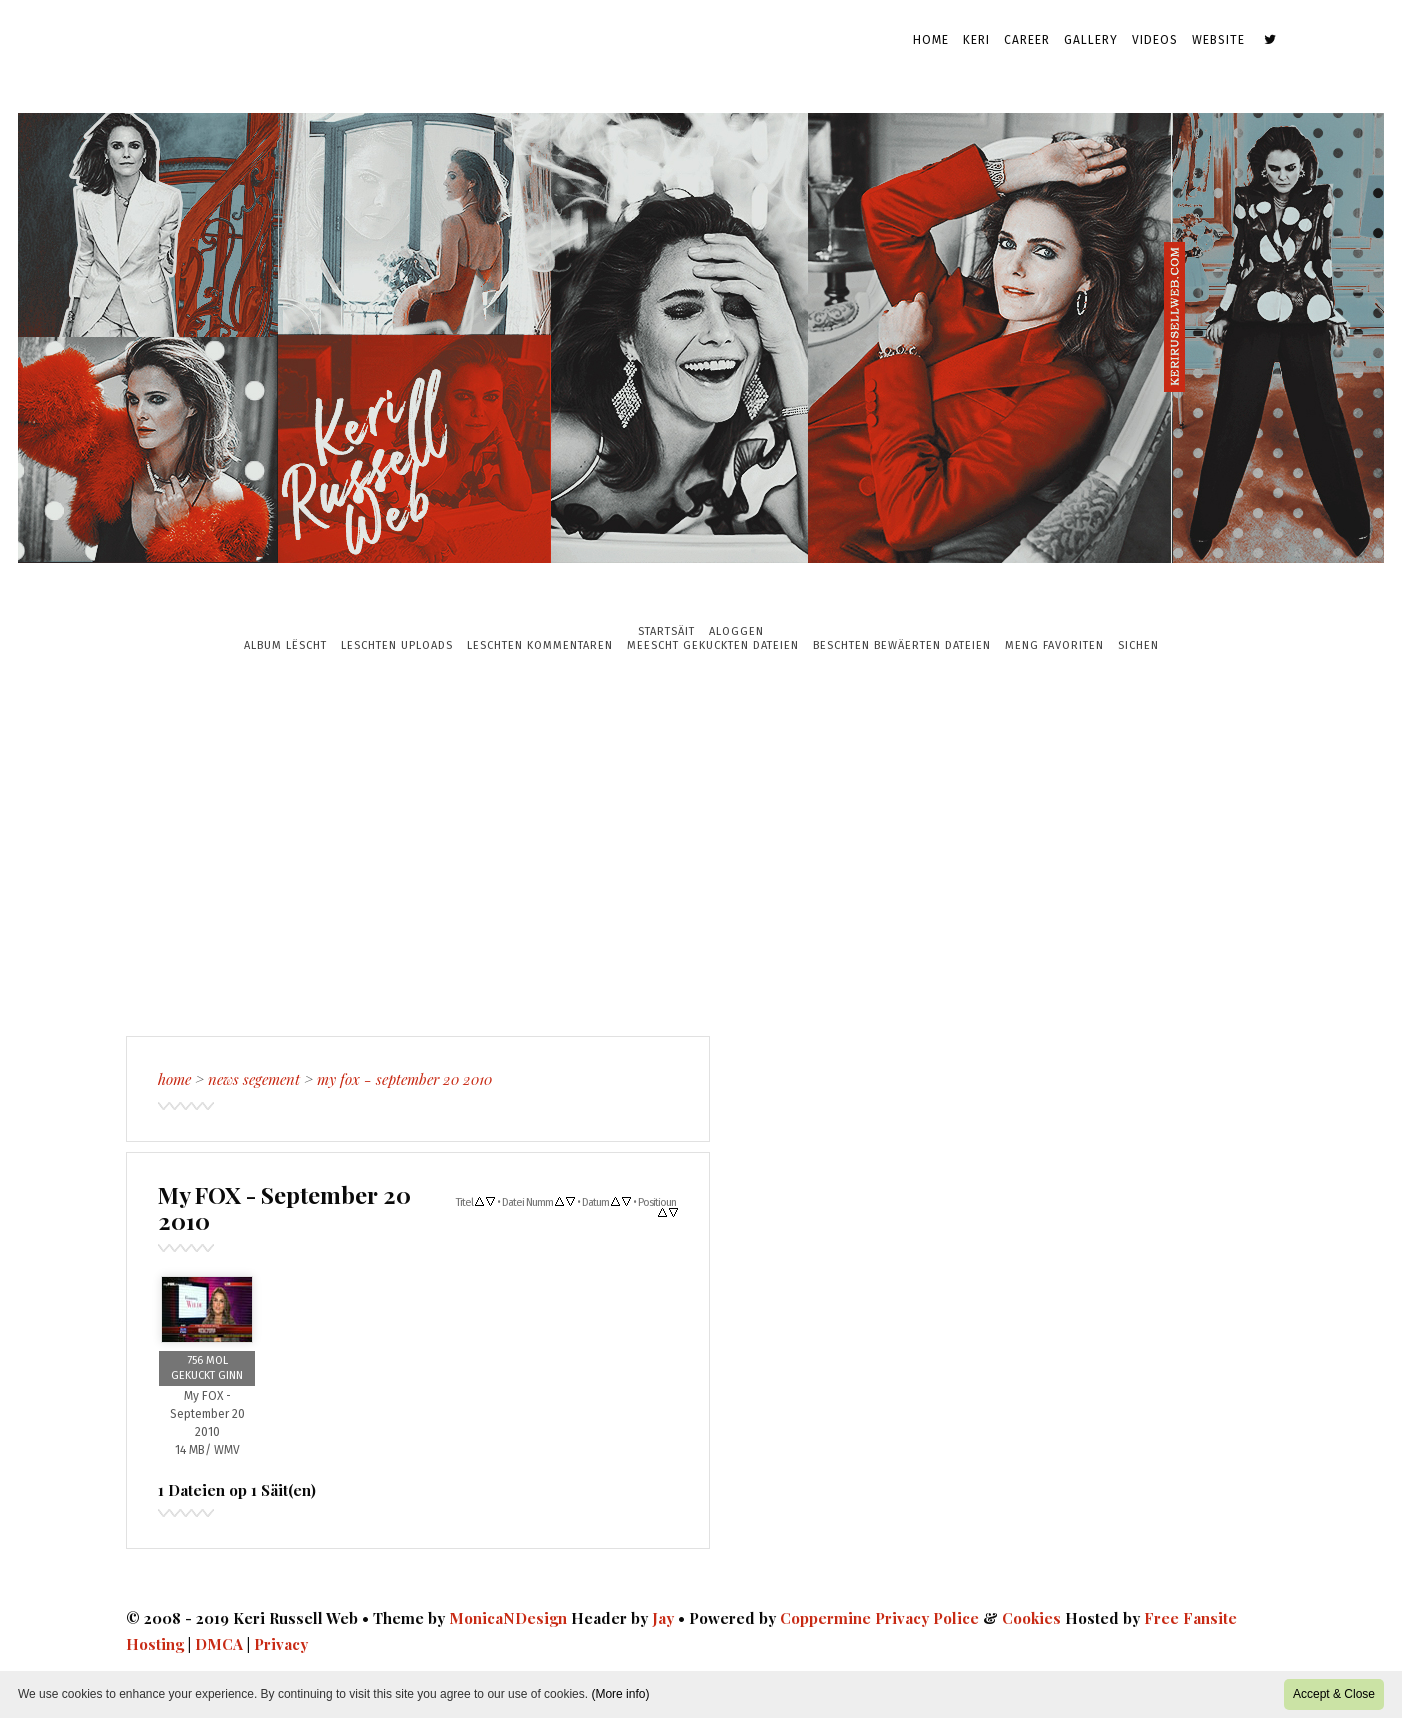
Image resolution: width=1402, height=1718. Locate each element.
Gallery (1091, 40)
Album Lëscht (285, 645)
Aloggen (736, 631)
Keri (976, 40)
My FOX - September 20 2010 (404, 1079)
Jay (663, 1618)
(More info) (620, 1694)
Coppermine (825, 1618)
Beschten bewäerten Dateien (902, 645)
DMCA (219, 1644)
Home (931, 40)
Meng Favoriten (1054, 645)
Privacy (281, 1644)
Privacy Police (927, 1618)
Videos (1155, 40)
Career (1027, 40)
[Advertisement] (701, 844)
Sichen (1138, 645)
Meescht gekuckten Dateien (713, 645)
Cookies (1031, 1618)
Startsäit (666, 631)
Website (1218, 40)
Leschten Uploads (397, 645)
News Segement (254, 1079)
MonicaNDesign (508, 1618)
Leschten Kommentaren (540, 645)
